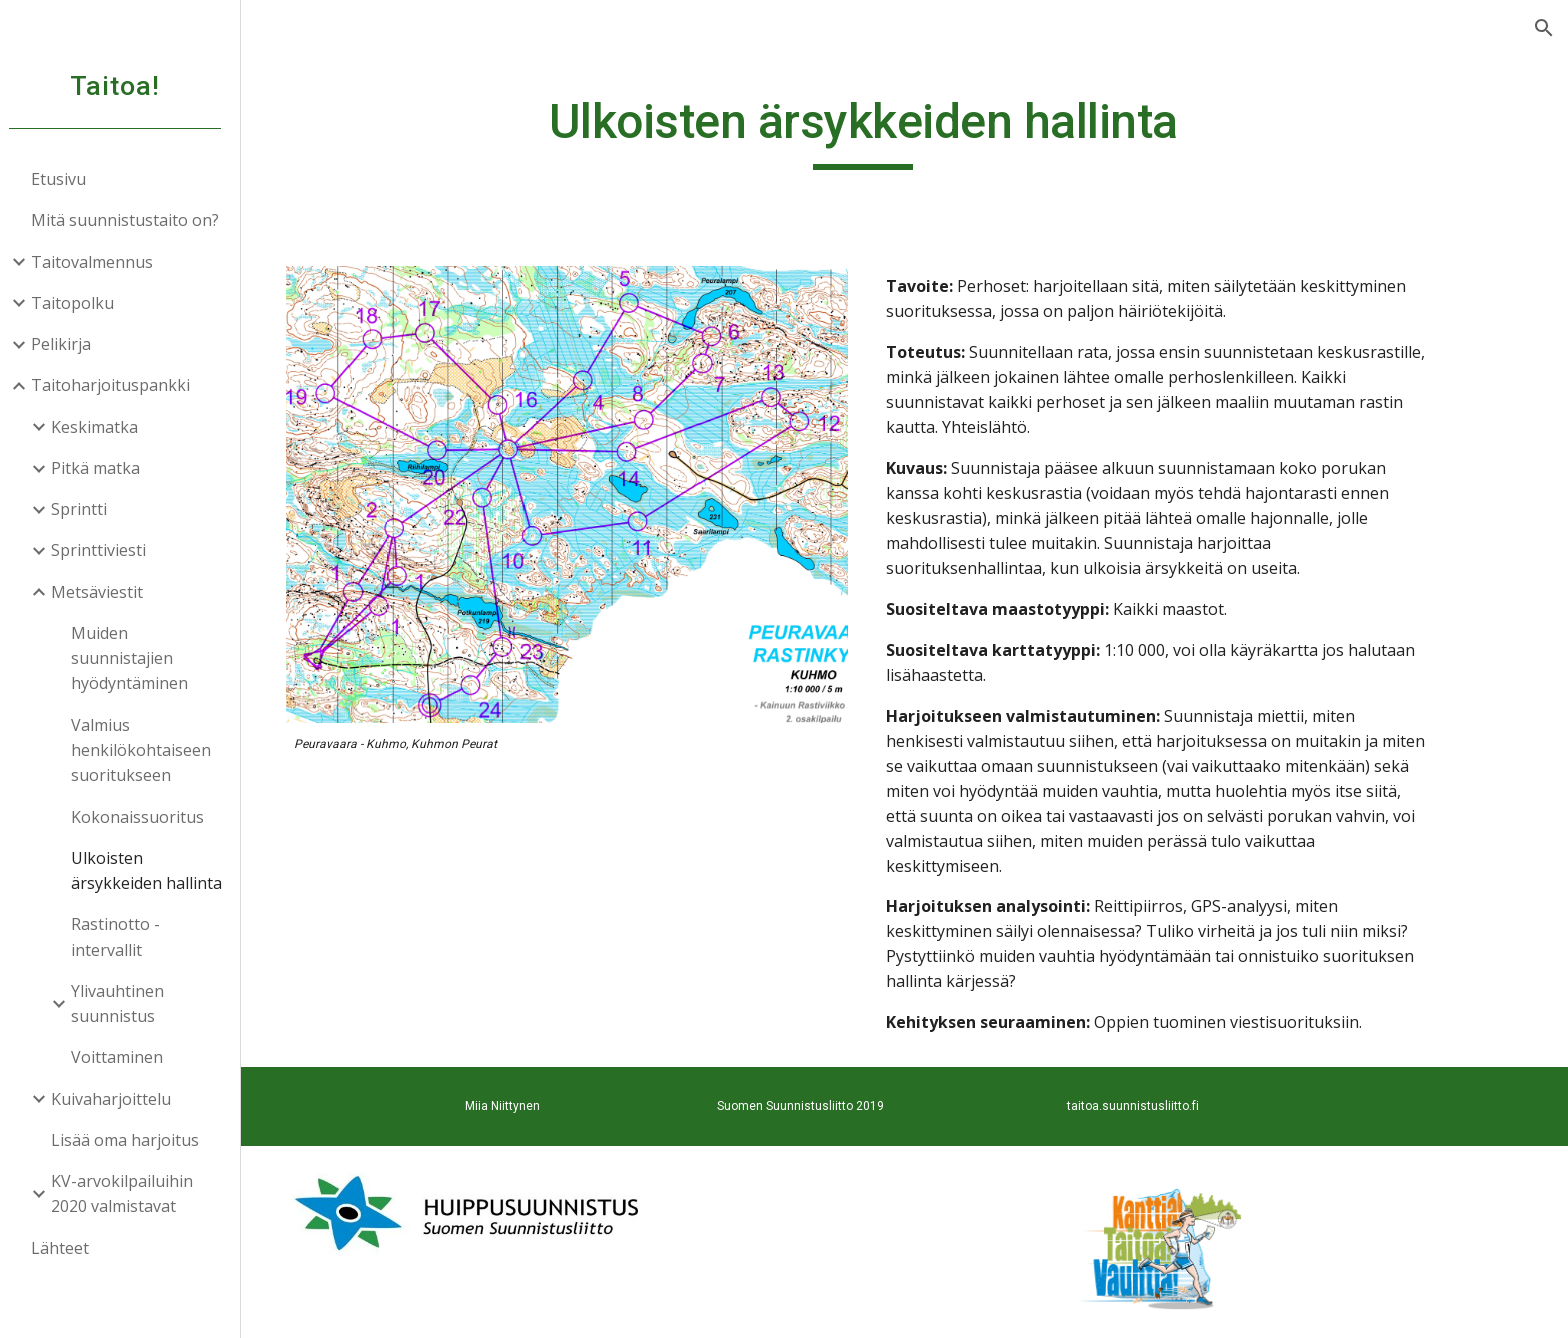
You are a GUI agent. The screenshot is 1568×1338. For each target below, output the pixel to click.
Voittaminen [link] (126, 1057)
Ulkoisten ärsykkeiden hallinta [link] (155, 870)
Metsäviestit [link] (106, 592)
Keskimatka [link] (103, 427)
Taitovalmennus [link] (101, 262)
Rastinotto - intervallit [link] (124, 936)
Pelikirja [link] (70, 344)
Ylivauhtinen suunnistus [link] (126, 1003)
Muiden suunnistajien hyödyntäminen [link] (138, 658)
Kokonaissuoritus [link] (146, 817)
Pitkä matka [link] (104, 468)
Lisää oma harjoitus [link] (134, 1140)
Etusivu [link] (67, 179)
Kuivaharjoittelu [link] (120, 1099)
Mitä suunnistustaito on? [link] (134, 220)
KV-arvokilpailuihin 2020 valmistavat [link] (131, 1193)
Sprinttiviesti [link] (107, 550)
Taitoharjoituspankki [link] (119, 385)
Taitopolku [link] (81, 303)
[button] (1544, 28)
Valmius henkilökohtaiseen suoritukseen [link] (150, 750)
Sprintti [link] (88, 509)
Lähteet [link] (69, 1248)
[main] (909, 131)
